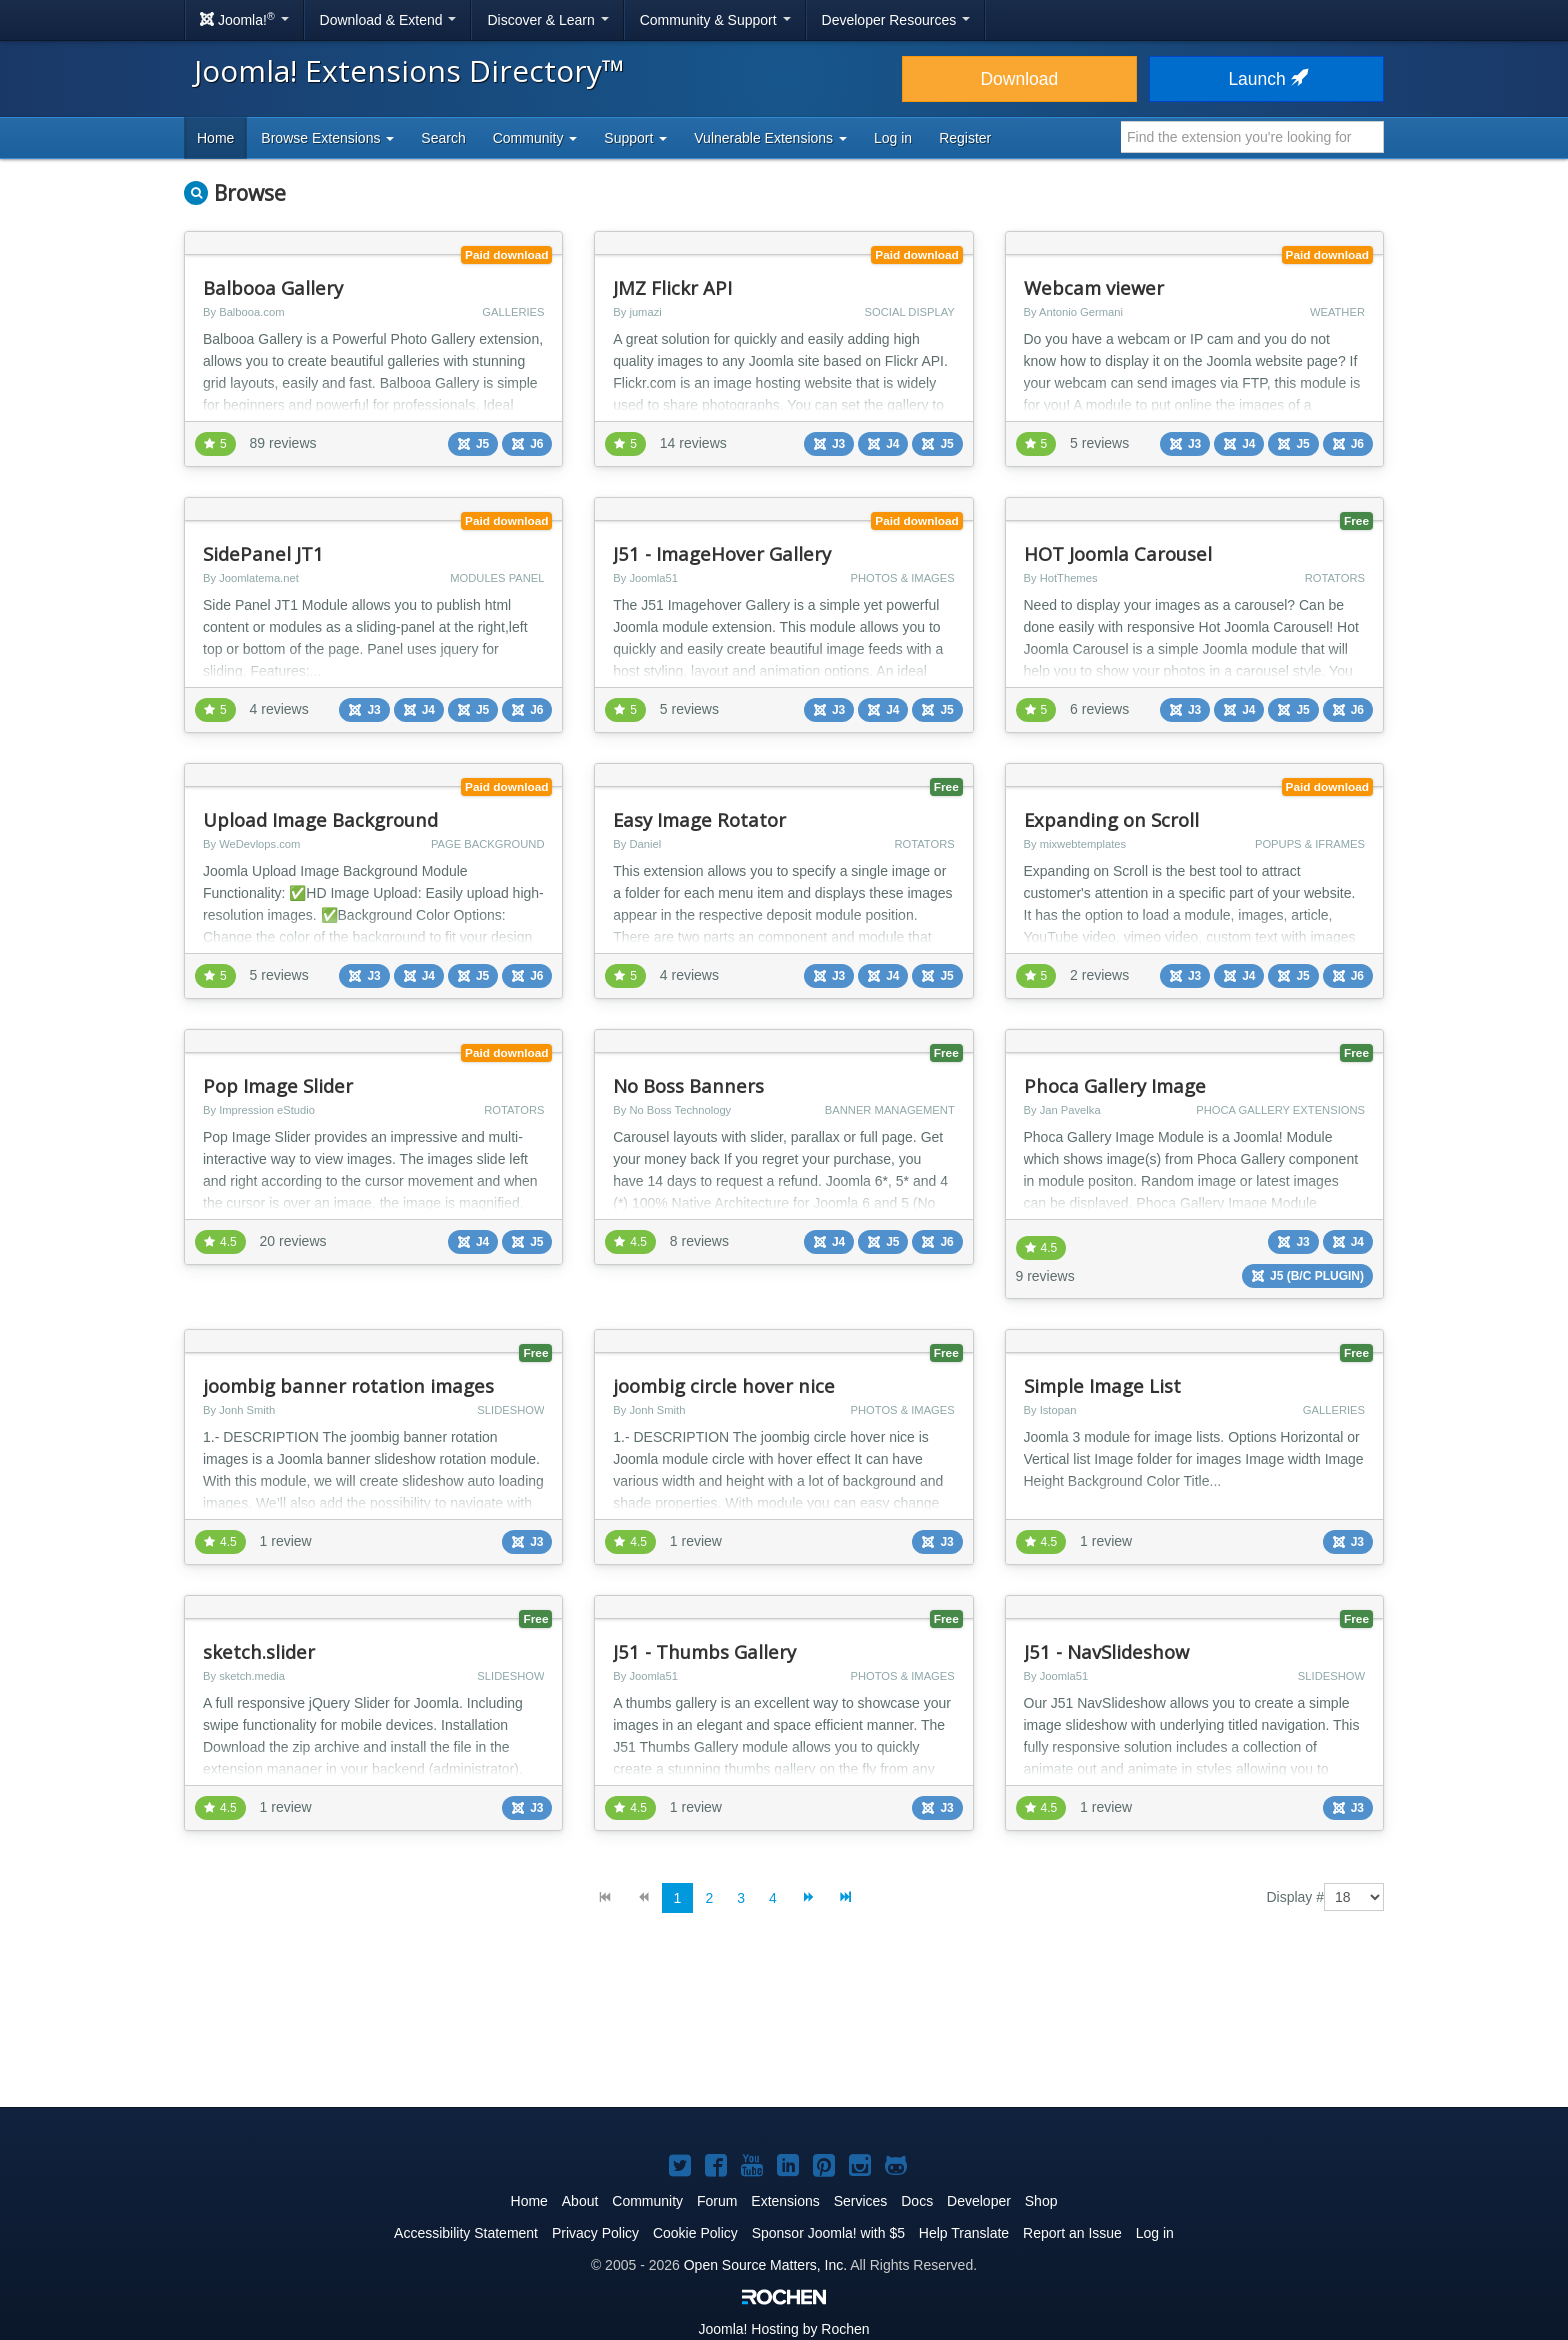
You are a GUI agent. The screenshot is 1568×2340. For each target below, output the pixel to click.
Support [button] (635, 138)
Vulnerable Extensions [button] (770, 138)
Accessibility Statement (466, 2233)
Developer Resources (896, 20)
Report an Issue (1072, 2233)
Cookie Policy (695, 2233)
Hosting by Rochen (783, 2329)
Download (1019, 79)
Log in (893, 138)
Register (965, 138)
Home (215, 138)
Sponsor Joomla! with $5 (828, 2233)
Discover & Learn (547, 20)
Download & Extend (388, 20)
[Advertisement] (784, 2026)
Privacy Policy (595, 2233)
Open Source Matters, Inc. (765, 2265)
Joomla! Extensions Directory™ (409, 70)
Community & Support (715, 20)
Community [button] (535, 138)
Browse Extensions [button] (327, 138)
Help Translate (964, 2233)
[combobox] (1252, 137)
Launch (1266, 79)
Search (443, 138)
